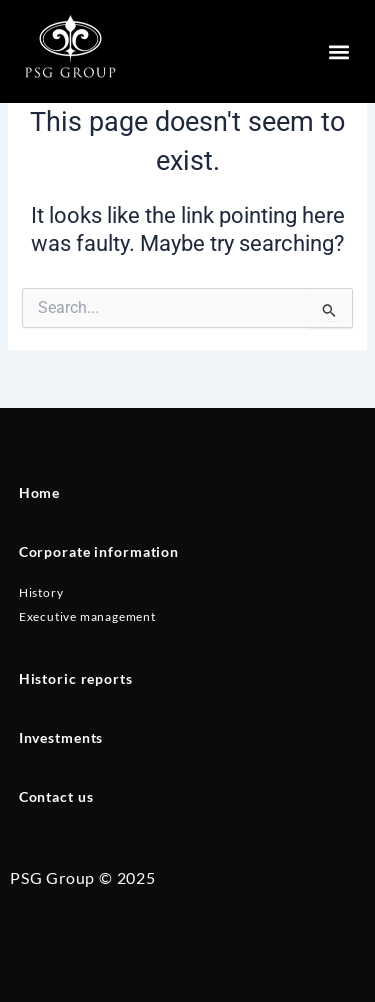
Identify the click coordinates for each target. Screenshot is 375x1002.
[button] (338, 51)
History (41, 592)
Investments (61, 737)
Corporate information (99, 551)
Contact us (56, 796)
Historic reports (76, 678)
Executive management (87, 616)
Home (39, 492)
